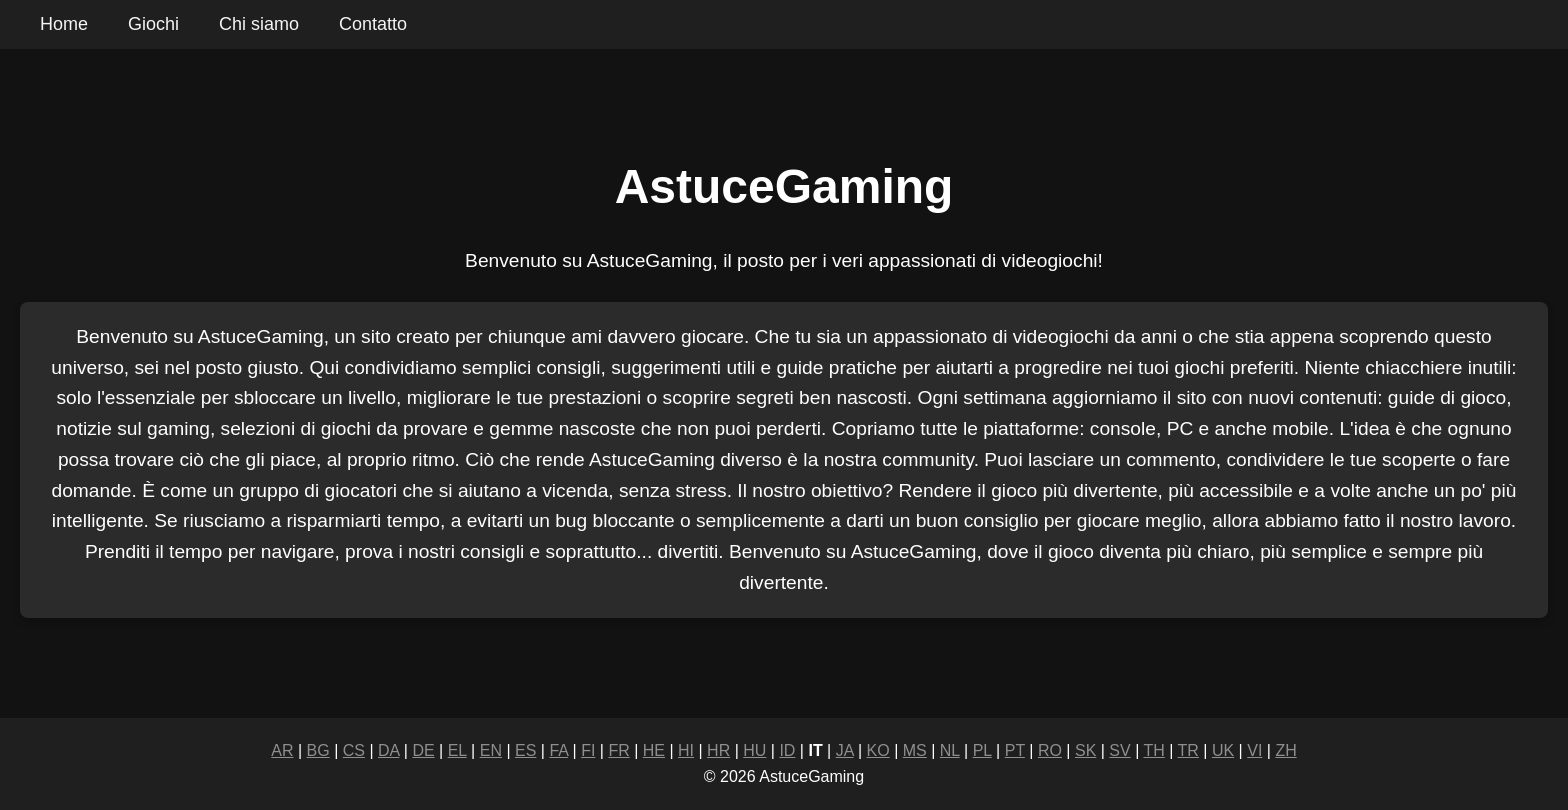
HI (686, 750)
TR (1188, 750)
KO (878, 750)
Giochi (153, 24)
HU (754, 750)
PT (1015, 750)
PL (982, 750)
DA (388, 750)
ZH (1285, 750)
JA (845, 750)
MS (915, 750)
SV (1119, 750)
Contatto (373, 24)
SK (1085, 750)
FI (588, 750)
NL (950, 750)
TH (1153, 750)
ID (787, 750)
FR (618, 750)
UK (1223, 750)
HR (718, 750)
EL (457, 750)
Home (64, 24)
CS (354, 750)
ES (525, 750)
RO (1050, 750)
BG (318, 750)
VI (1254, 750)
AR (282, 750)
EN (491, 750)
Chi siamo (259, 24)
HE (654, 750)
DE (423, 750)
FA (558, 750)
